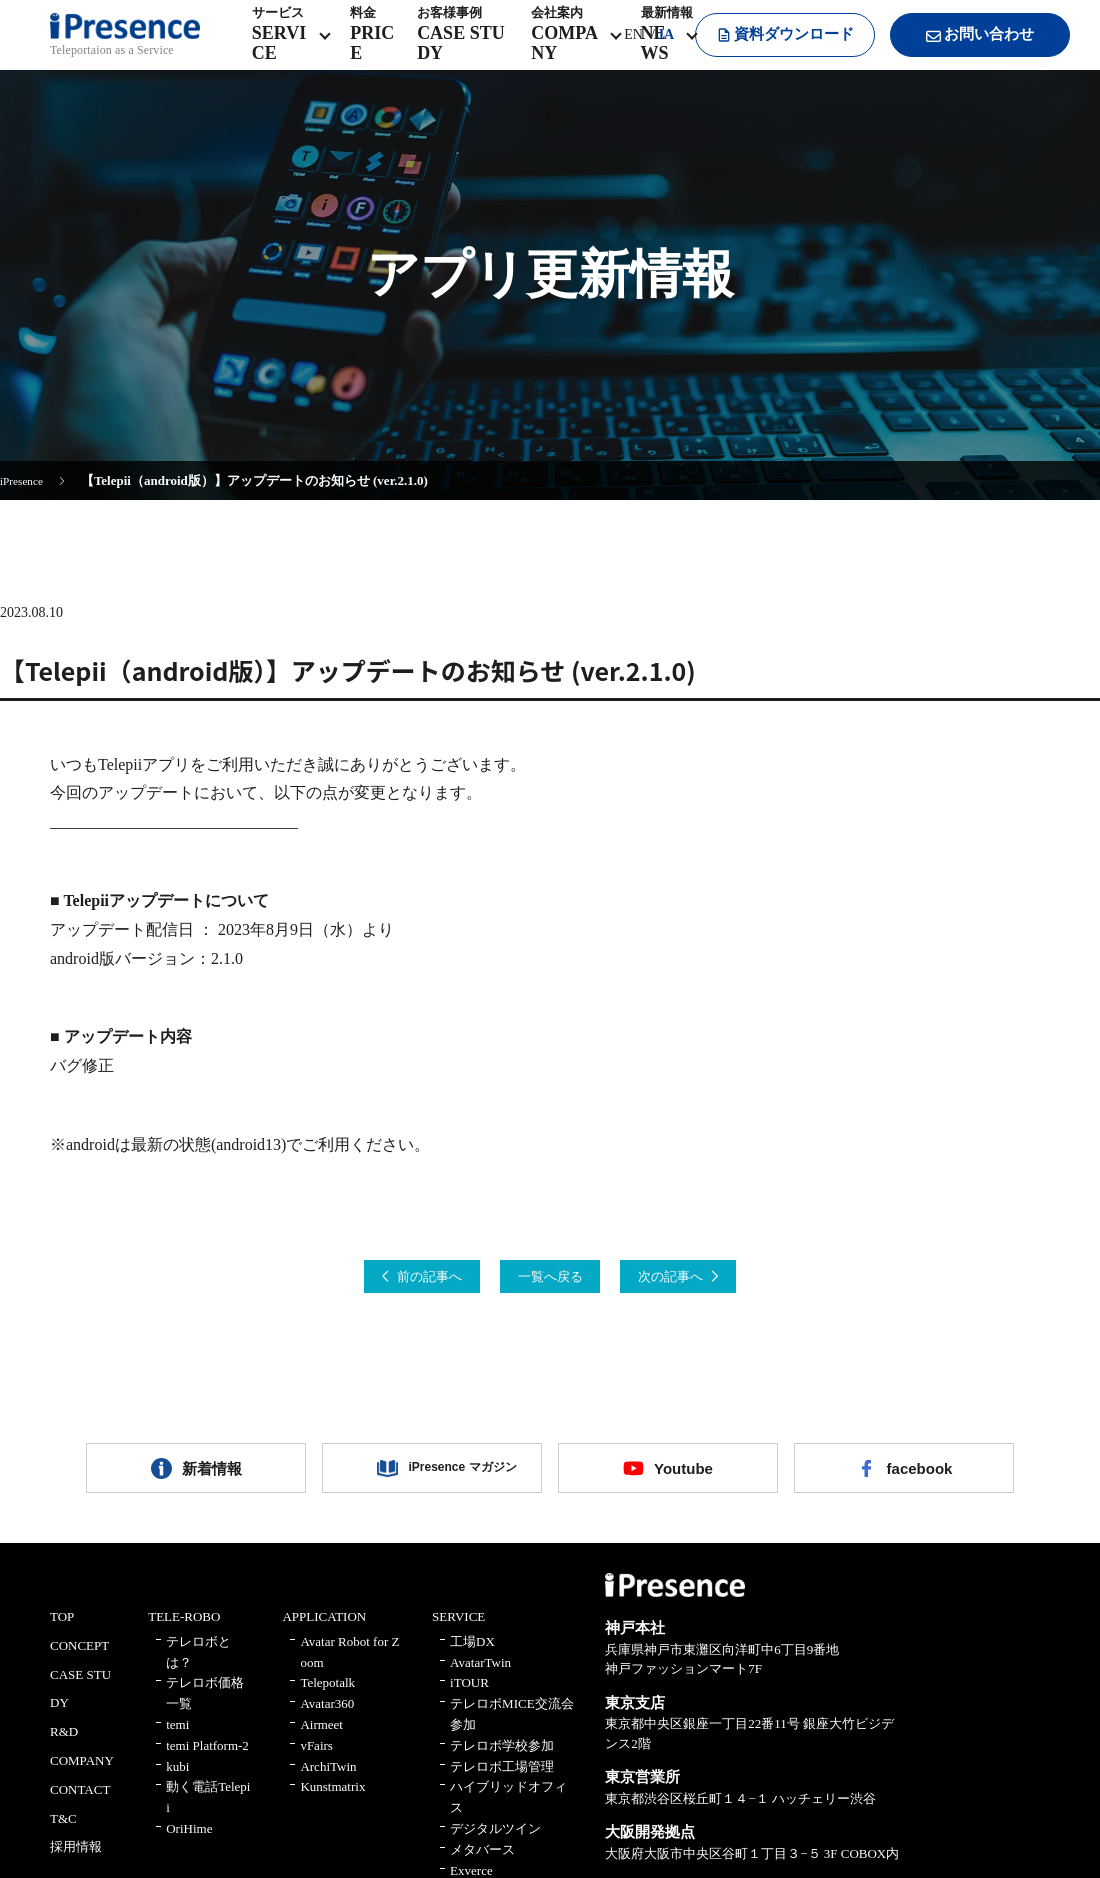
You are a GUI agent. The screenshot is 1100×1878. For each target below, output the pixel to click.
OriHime (189, 1845)
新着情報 (212, 1478)
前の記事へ (386, 1279)
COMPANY (82, 1777)
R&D (64, 1748)
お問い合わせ (960, 50)
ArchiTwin (328, 1782)
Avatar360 (327, 1720)
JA (643, 49)
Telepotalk (327, 1699)
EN (611, 49)
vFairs (316, 1762)
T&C (63, 1834)
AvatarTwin (480, 1678)
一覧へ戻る (550, 1279)
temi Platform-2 (207, 1762)
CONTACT (80, 1806)
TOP (62, 1633)
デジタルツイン (495, 1845)
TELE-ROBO (184, 1633)
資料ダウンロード (765, 49)
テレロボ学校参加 (502, 1762)
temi (177, 1741)
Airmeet (321, 1741)
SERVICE (458, 1633)
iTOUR (469, 1699)
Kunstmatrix (332, 1803)
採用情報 (76, 1863)
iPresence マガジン (447, 1478)
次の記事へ (714, 1279)
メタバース (482, 1865)
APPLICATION (324, 1633)
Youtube (683, 1478)
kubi (177, 1782)
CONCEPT (79, 1662)
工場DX (472, 1658)
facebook (919, 1478)
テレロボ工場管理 (502, 1782)
